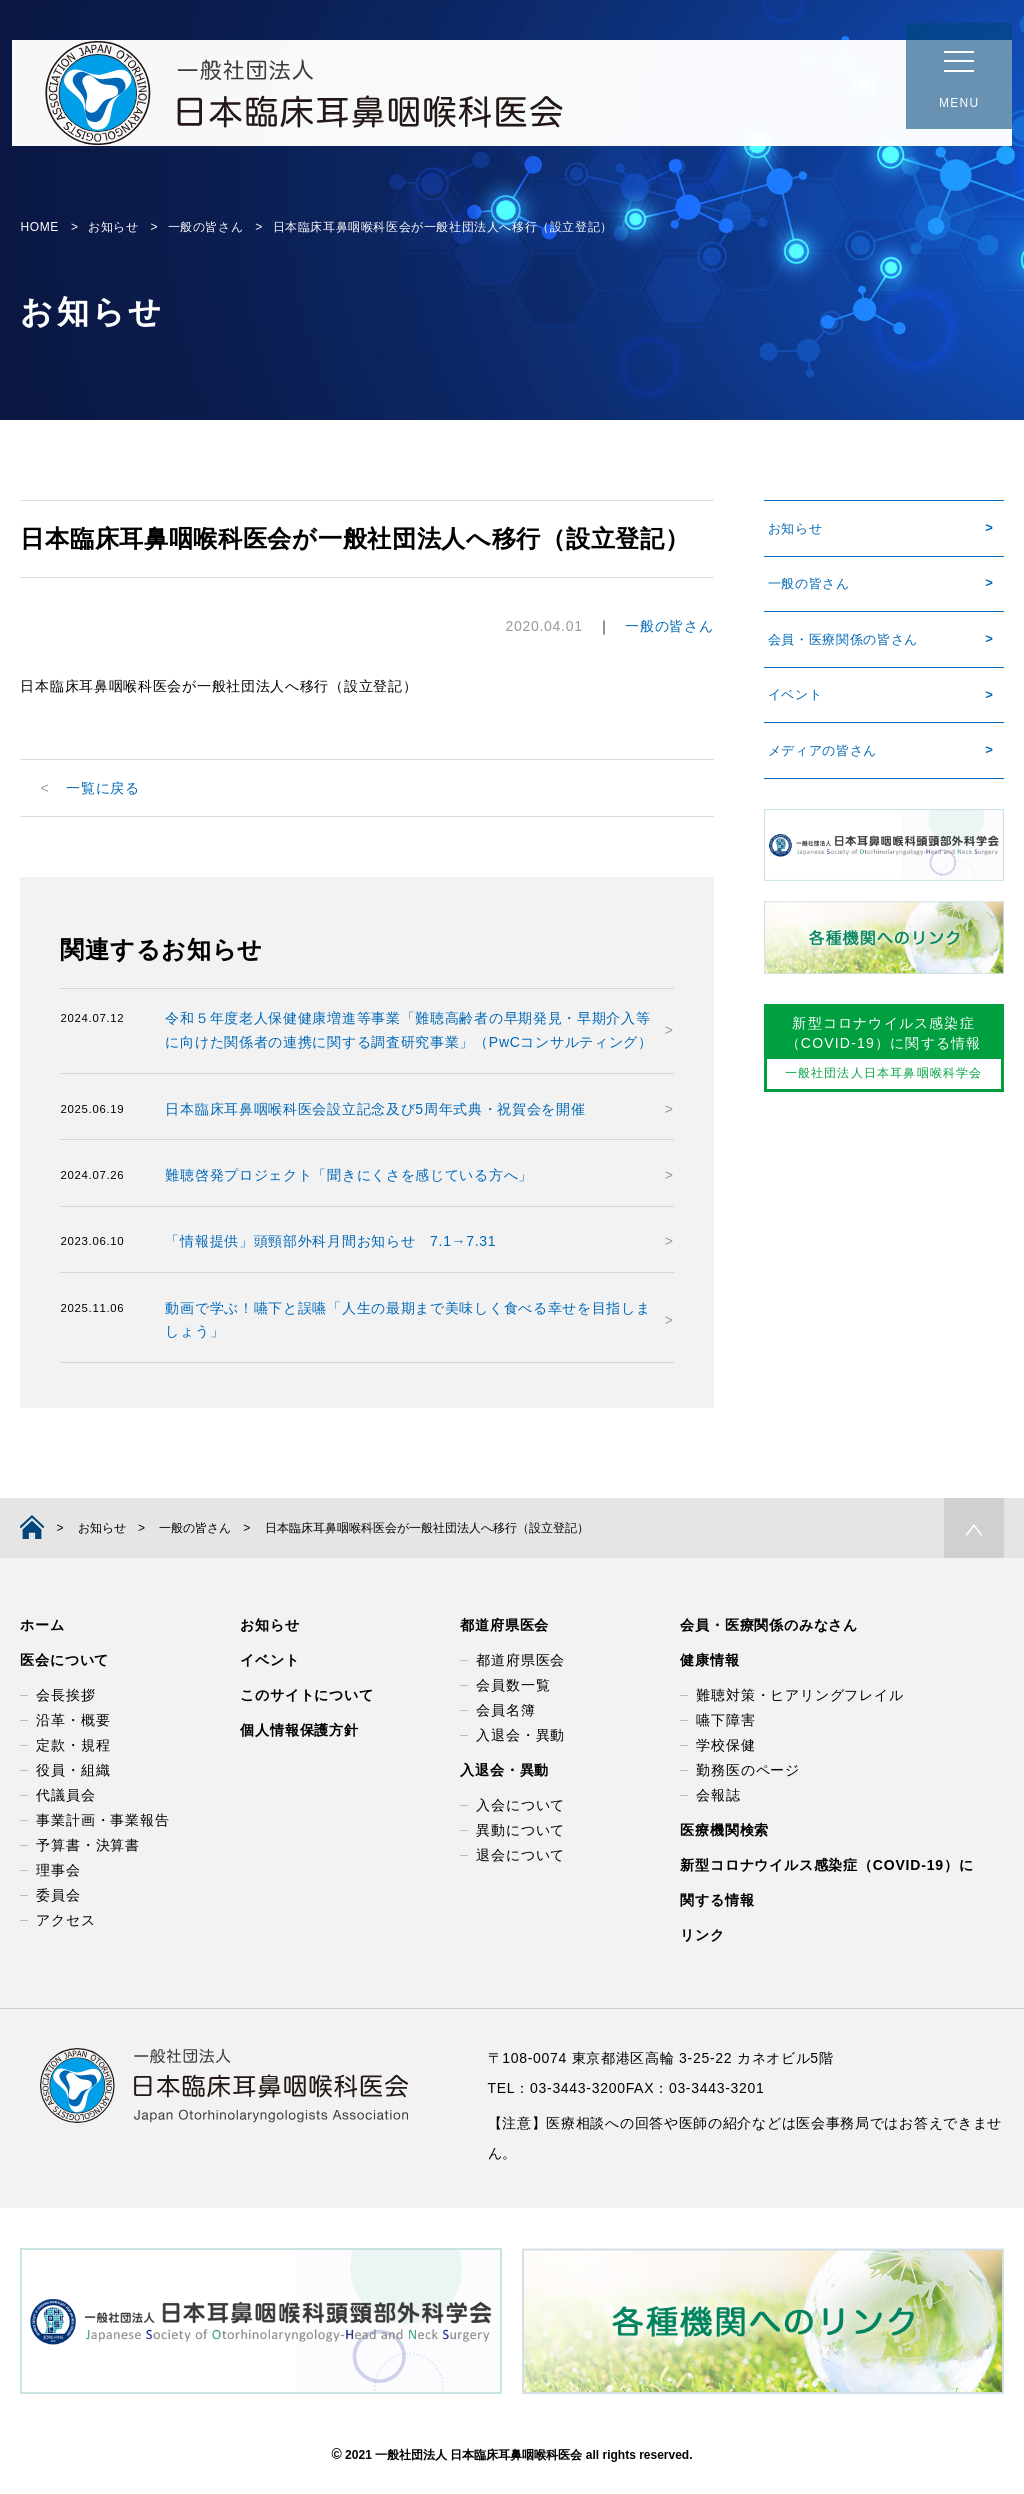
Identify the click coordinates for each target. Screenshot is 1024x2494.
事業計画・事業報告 (102, 1821)
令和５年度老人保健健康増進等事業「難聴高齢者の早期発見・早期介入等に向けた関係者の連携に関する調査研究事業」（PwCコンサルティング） (408, 1030)
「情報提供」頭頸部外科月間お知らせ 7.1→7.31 (330, 1241)
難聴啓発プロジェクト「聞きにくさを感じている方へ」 (349, 1175)
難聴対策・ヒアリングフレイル (799, 1696)
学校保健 (725, 1746)
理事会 (58, 1871)
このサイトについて (306, 1696)
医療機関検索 (724, 1831)
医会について (64, 1661)
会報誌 (718, 1796)
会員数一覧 (513, 1686)
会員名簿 (505, 1711)
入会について (520, 1806)
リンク (702, 1936)
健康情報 (709, 1661)
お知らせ (793, 530)
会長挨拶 (65, 1696)
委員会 (58, 1896)
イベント (793, 707)
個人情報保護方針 (299, 1731)
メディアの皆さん (823, 766)
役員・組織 (73, 1771)
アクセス (65, 1921)
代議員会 (65, 1796)
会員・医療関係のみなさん (769, 1626)
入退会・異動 (520, 1736)
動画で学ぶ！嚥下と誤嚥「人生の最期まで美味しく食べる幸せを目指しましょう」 (407, 1320)
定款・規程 (73, 1746)
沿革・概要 (73, 1721)
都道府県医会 (504, 1626)
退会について (520, 1856)
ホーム (42, 1626)
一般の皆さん (669, 626)
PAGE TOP (974, 1529)
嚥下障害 (725, 1721)
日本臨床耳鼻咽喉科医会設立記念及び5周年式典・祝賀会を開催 (375, 1109)
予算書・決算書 (88, 1846)
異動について (520, 1831)
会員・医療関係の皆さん (845, 648)
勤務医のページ (748, 1771)
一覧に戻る (103, 788)
